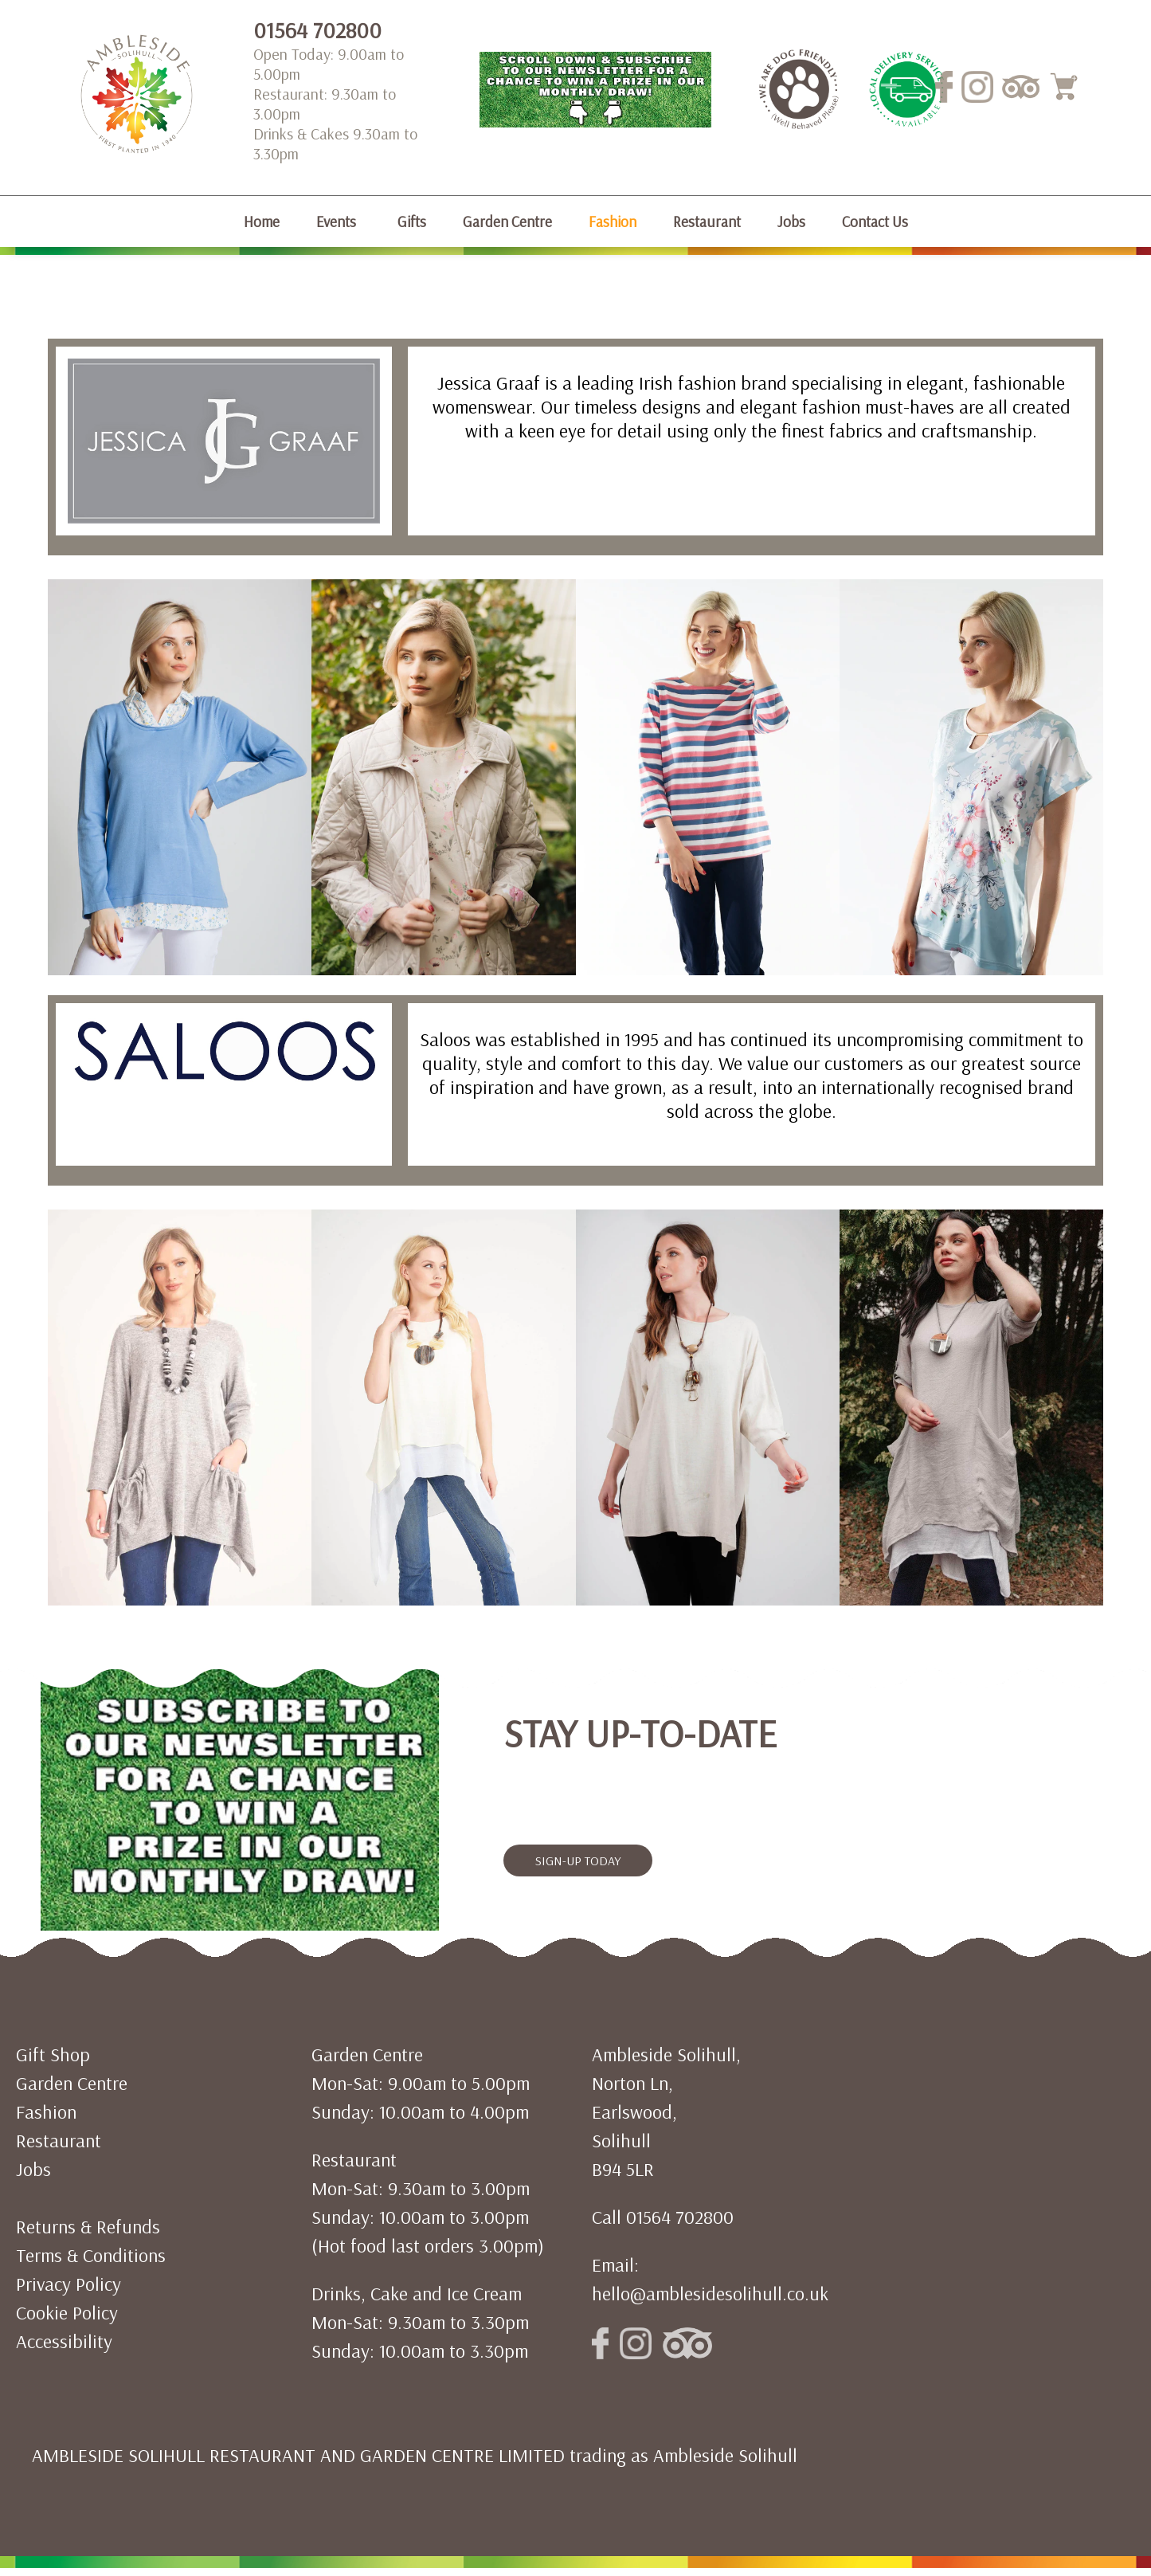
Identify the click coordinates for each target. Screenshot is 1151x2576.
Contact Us (875, 221)
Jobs (791, 221)
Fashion (612, 221)
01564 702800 (317, 30)
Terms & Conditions (91, 2255)
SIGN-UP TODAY (578, 1860)
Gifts (411, 221)
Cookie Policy (67, 2312)
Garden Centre (507, 221)
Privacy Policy (68, 2284)
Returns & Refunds (88, 2226)
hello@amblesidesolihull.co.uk (710, 2293)
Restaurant (707, 221)
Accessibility (64, 2341)
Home (262, 221)
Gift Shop (53, 2054)
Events (336, 221)
